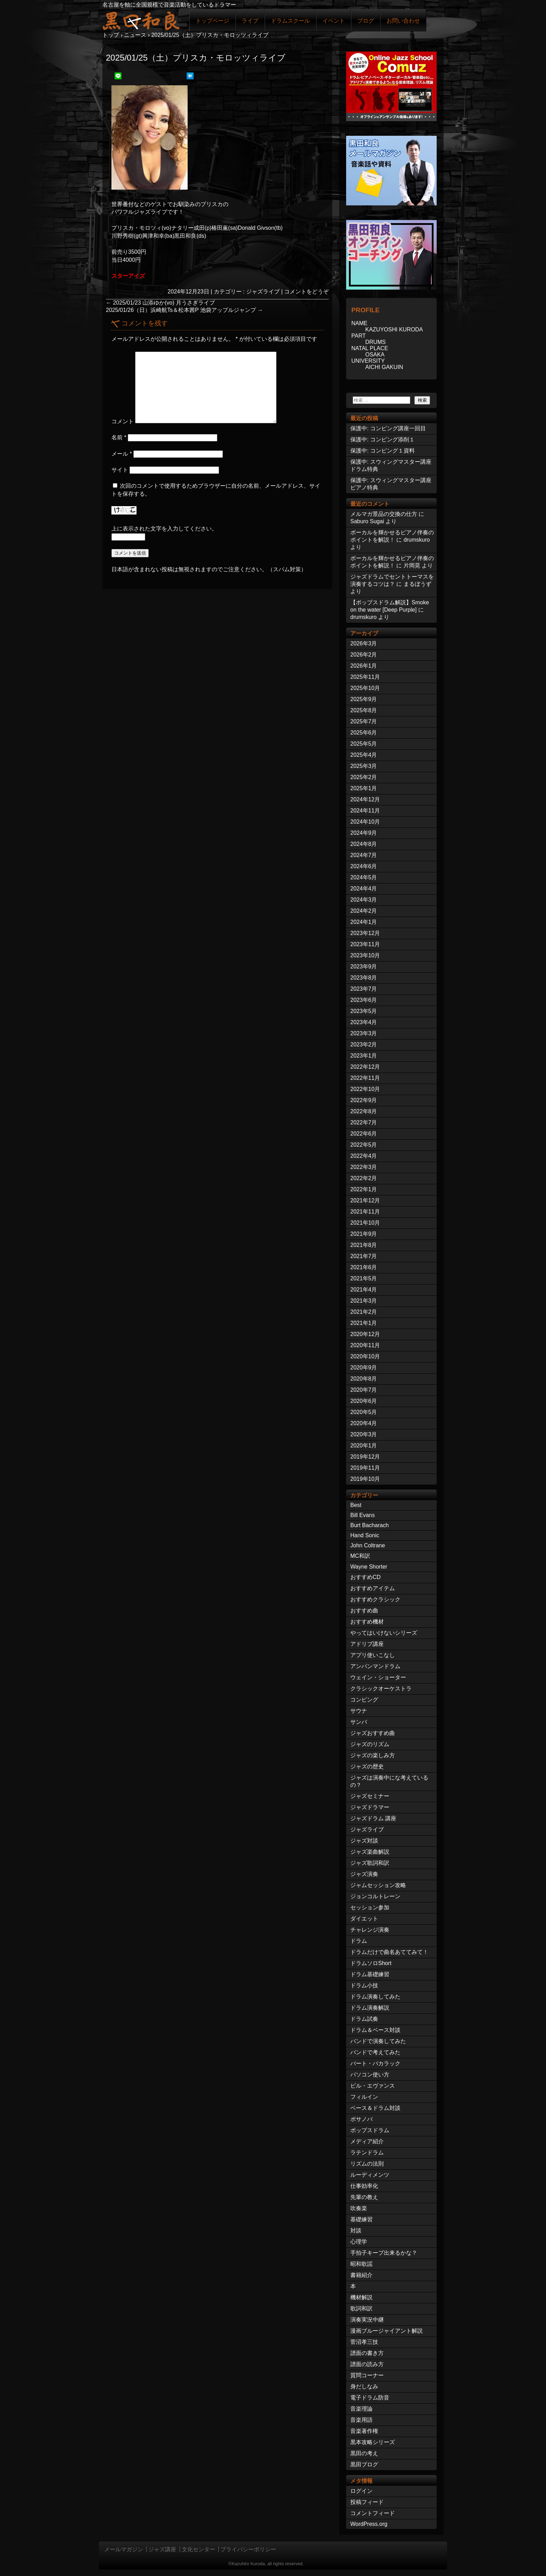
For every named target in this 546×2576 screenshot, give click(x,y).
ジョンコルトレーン (375, 1896)
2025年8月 (363, 710)
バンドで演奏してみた (378, 2041)
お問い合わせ (403, 21)
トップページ (212, 21)
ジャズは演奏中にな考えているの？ (389, 1781)
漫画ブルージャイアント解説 (386, 2331)
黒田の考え (364, 2453)
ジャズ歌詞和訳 (369, 1863)
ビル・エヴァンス (372, 2086)
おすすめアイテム (372, 1588)
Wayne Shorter (368, 1567)
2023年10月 (365, 955)
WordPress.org (368, 2524)
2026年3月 (363, 643)
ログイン (361, 2491)
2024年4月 (363, 889)
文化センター (198, 2549)
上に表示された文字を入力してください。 (164, 529)
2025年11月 (365, 677)
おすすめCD (365, 1577)
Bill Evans (362, 1515)
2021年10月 (365, 1223)
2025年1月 (363, 788)
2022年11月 (365, 1078)
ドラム (358, 1941)
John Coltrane (367, 1545)
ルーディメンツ (369, 2175)
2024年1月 (363, 922)
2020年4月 (363, 1423)
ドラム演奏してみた (375, 1997)
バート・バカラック (375, 2063)
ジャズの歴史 (367, 1766)
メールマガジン (123, 2549)
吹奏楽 (358, 2208)
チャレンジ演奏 (369, 1930)
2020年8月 (363, 1379)
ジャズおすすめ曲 (372, 1733)
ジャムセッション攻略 (378, 1885)
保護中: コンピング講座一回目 (388, 428)
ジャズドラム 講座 (373, 1818)
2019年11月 (365, 1468)
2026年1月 (363, 666)
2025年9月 (363, 699)
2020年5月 (363, 1412)
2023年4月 (363, 1022)
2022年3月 (363, 1167)
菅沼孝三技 (364, 2342)
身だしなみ (364, 2386)
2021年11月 (365, 1212)
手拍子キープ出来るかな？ (383, 2253)
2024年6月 (363, 866)
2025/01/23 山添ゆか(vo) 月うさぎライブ (160, 303)
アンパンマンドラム (375, 1666)
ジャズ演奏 (364, 1874)
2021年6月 (363, 1267)
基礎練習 (361, 2219)
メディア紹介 (367, 2141)
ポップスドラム (369, 2130)
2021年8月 (363, 1245)
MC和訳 (360, 1556)
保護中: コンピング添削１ (382, 439)
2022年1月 (363, 1189)
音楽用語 (361, 2420)
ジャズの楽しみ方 (372, 1755)
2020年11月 (365, 1345)
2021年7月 (363, 1256)
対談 (355, 2230)
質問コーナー (367, 2375)
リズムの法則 (367, 2164)
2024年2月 (363, 911)
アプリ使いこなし (372, 1655)
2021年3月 (363, 1301)
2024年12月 (365, 799)
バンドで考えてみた (375, 2052)
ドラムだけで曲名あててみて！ (389, 1952)
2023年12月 (365, 933)
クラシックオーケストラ (381, 1688)
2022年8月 (363, 1111)
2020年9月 (363, 1368)
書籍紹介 (361, 2275)
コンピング (364, 1700)
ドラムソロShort (370, 1963)
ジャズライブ (263, 291)
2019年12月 (365, 1457)
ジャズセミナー (369, 1796)
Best (355, 1505)
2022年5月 (363, 1145)
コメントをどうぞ (306, 291)
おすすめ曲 (364, 1610)
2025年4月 (363, 755)
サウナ (358, 1711)
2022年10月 (365, 1089)
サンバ (358, 1722)
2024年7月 (363, 855)
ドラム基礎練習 (369, 1974)
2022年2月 (363, 1178)
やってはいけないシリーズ (383, 1633)
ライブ (250, 21)
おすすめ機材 (367, 1622)
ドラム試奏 (364, 2019)
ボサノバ (361, 2119)
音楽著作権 (364, 2431)
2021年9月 (363, 1234)
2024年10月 (365, 822)
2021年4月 (363, 1290)
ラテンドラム (367, 2152)
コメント (122, 421)
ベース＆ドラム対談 (375, 2108)
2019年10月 (365, 1479)
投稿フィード (367, 2502)
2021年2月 (363, 1312)
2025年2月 (363, 777)
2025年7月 (363, 721)
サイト (119, 470)
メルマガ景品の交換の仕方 (383, 514)
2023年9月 (363, 966)
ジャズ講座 (162, 2549)
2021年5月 (363, 1278)
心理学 (358, 2242)
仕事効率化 (364, 2186)
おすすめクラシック (375, 1599)
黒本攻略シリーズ (372, 2442)
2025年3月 (363, 766)
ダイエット (364, 1919)
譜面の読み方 (367, 2364)
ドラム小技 (364, 1985)
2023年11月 (365, 944)
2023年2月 (363, 1044)
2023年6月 (363, 1000)
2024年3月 (363, 900)
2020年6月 (363, 1401)
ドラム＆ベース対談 (375, 2030)
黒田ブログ (364, 2464)
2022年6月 (363, 1134)
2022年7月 (363, 1122)
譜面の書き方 (367, 2353)
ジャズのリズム (369, 1744)
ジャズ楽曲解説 (369, 1852)
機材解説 (361, 2297)
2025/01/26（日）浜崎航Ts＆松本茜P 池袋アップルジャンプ (184, 310)
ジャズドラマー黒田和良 (140, 20)
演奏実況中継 (367, 2320)
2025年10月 (365, 688)
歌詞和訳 (361, 2308)
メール (121, 454)
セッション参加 (369, 1907)
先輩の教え (364, 2197)
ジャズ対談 (364, 1841)
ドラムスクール (290, 21)
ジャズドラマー (369, 1807)
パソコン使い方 (369, 2075)
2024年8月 (363, 844)
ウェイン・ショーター (378, 1677)
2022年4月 (363, 1156)
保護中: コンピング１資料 (382, 451)
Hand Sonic (364, 1535)
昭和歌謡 (361, 2264)
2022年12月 (365, 1067)
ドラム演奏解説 (369, 2008)
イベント (333, 21)
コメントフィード (372, 2513)
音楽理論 (361, 2409)
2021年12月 (365, 1200)
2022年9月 (363, 1100)
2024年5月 (363, 877)
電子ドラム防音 (369, 2398)
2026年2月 (363, 655)
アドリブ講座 (367, 1644)
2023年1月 (363, 1056)
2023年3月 (363, 1033)
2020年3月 (363, 1434)
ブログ (365, 21)
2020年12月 (365, 1334)
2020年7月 (363, 1390)
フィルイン (364, 2097)
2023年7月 (363, 989)
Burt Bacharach (369, 1525)
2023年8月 (363, 978)
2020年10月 (365, 1356)
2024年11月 (365, 811)
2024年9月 (363, 833)
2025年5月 (363, 744)
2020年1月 (363, 1445)
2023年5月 (363, 1011)
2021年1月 (363, 1323)
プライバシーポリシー (248, 2549)
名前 (118, 437)
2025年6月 (363, 733)
